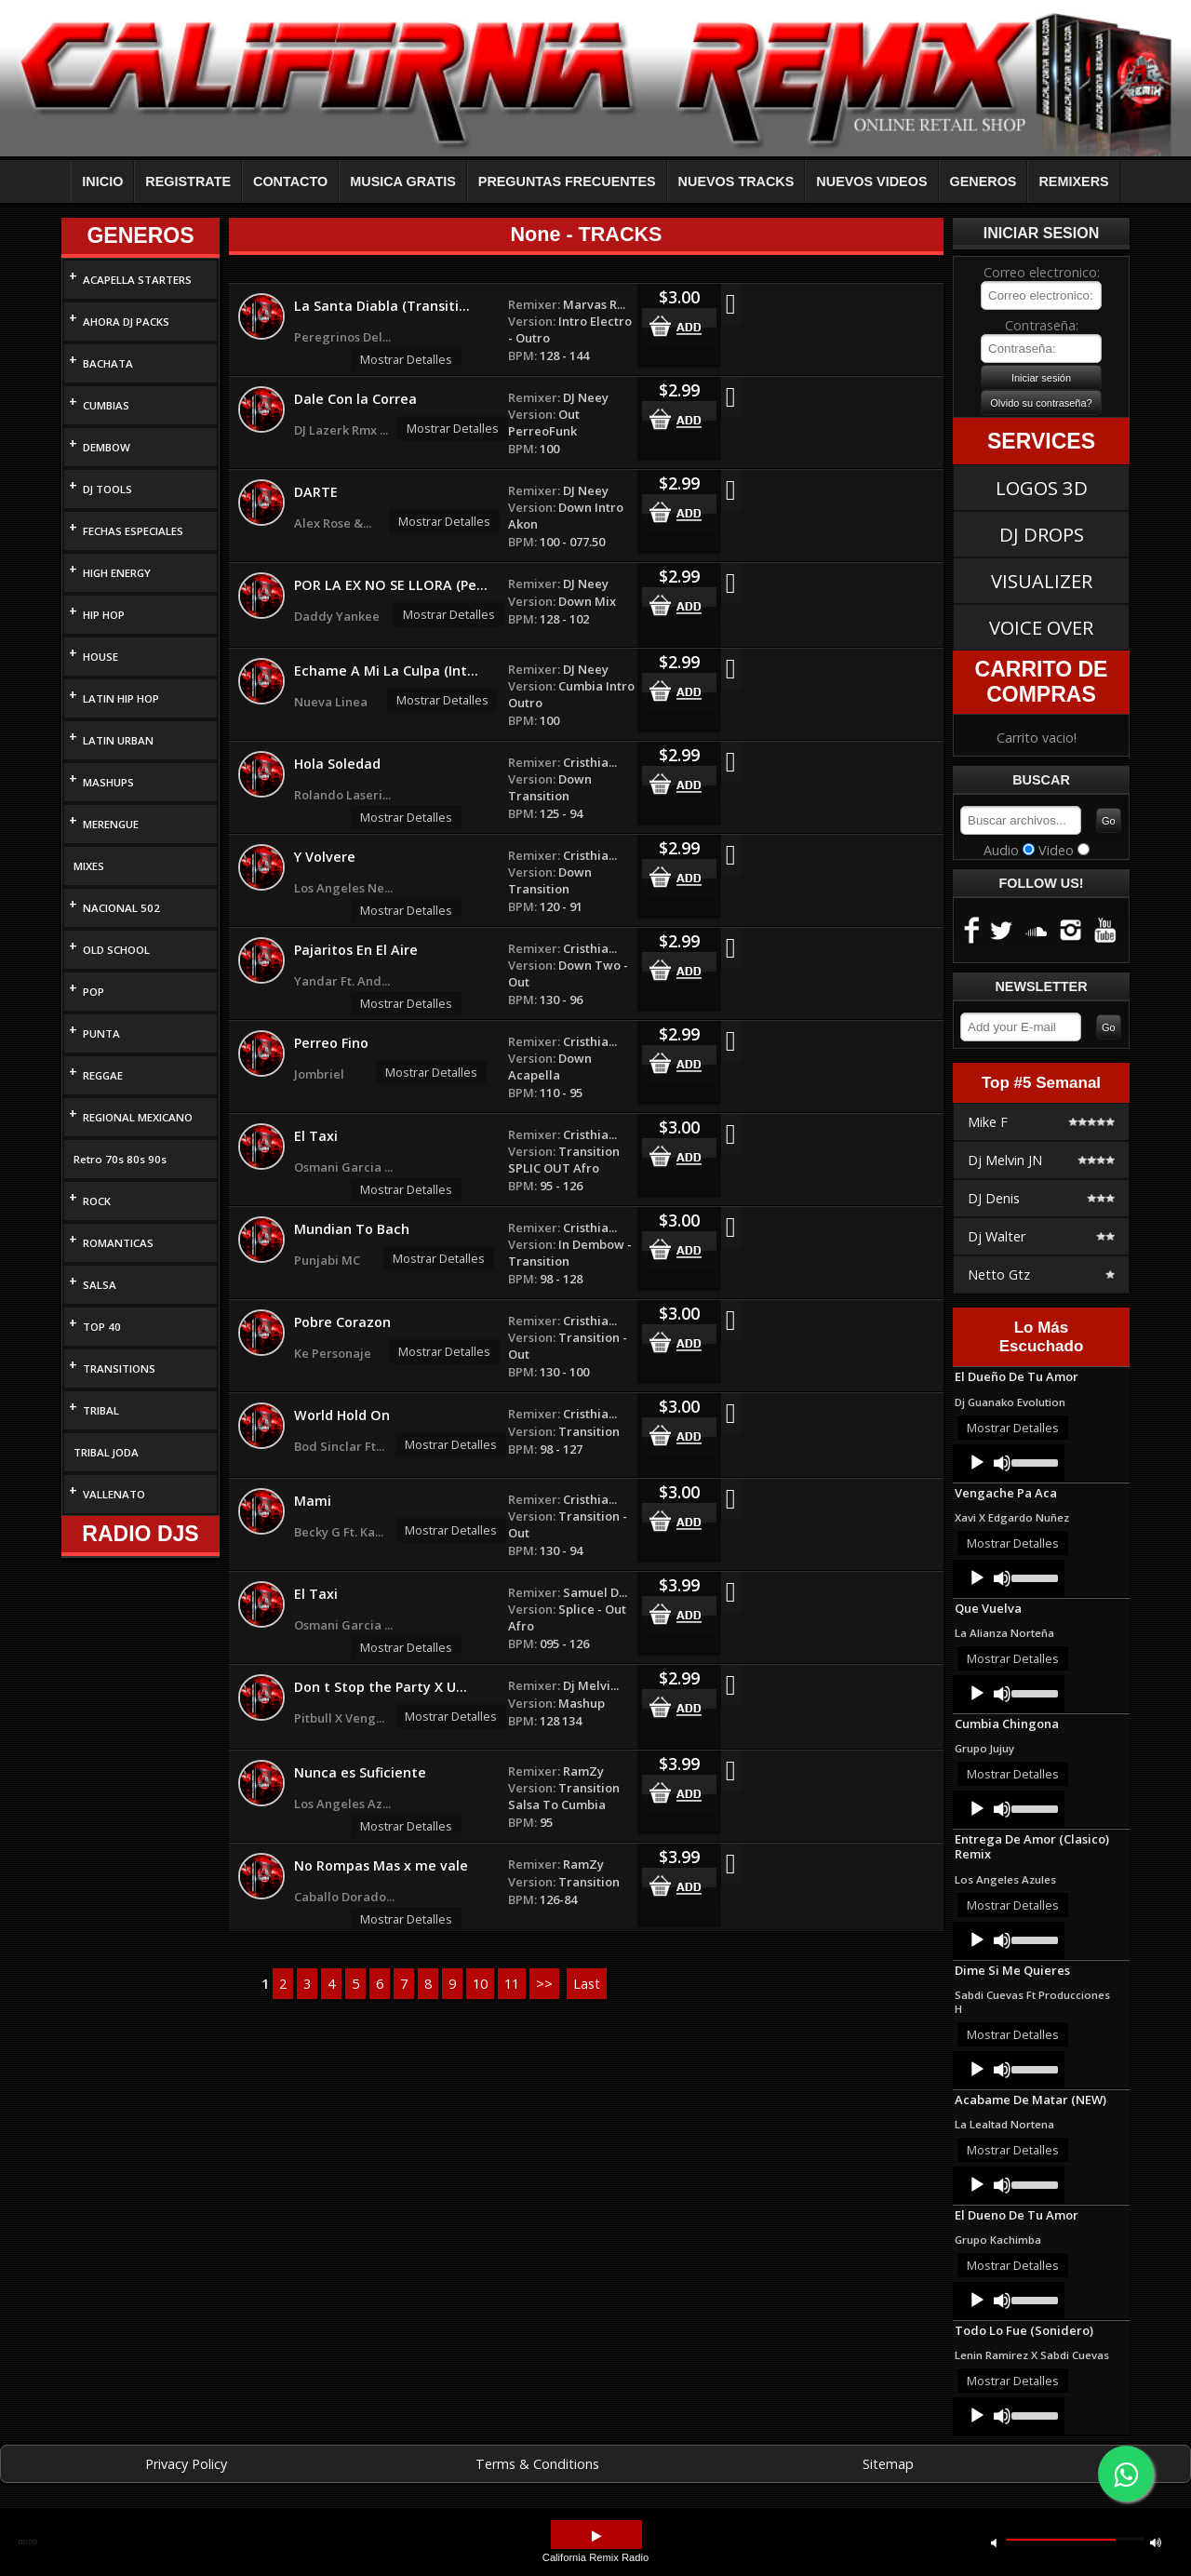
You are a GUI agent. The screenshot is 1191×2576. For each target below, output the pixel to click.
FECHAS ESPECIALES (133, 531)
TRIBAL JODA (106, 1452)
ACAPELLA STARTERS (137, 280)
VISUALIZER (1041, 581)
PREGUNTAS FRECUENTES (567, 181)
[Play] (977, 1463)
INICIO (102, 181)
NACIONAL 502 (121, 908)
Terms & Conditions (537, 2464)
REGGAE (103, 1075)
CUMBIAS (106, 405)
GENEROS (983, 181)
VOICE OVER (1041, 627)
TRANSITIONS (119, 1368)
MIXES (89, 866)
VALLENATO (114, 1494)
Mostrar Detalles (406, 359)
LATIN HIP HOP (121, 698)
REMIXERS (1073, 181)
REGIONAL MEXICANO (138, 1117)
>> (544, 1983)
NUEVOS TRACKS (736, 181)
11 (511, 1983)
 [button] (1155, 2542)
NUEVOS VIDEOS (871, 181)
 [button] (994, 2542)
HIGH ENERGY (117, 573)
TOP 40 (102, 1327)
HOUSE (100, 657)
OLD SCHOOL (116, 950)
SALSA (99, 1285)
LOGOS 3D (1042, 488)
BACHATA (108, 363)
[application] (1008, 1463)
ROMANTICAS (118, 1243)
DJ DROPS (1041, 534)
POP (93, 992)
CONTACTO (290, 181)
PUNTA (101, 1033)
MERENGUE (111, 824)
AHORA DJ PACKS (126, 322)
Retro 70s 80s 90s (120, 1159)
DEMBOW (106, 447)
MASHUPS (108, 782)
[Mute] (1002, 1463)
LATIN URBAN (118, 740)
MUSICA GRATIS (403, 181)
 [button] (596, 2536)
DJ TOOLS (107, 489)
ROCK (97, 1201)
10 (480, 1983)
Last (586, 1983)
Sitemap (888, 2464)
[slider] (1033, 1461)
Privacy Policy (186, 2464)
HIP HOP (104, 615)
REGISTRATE (188, 181)
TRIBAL (101, 1410)
